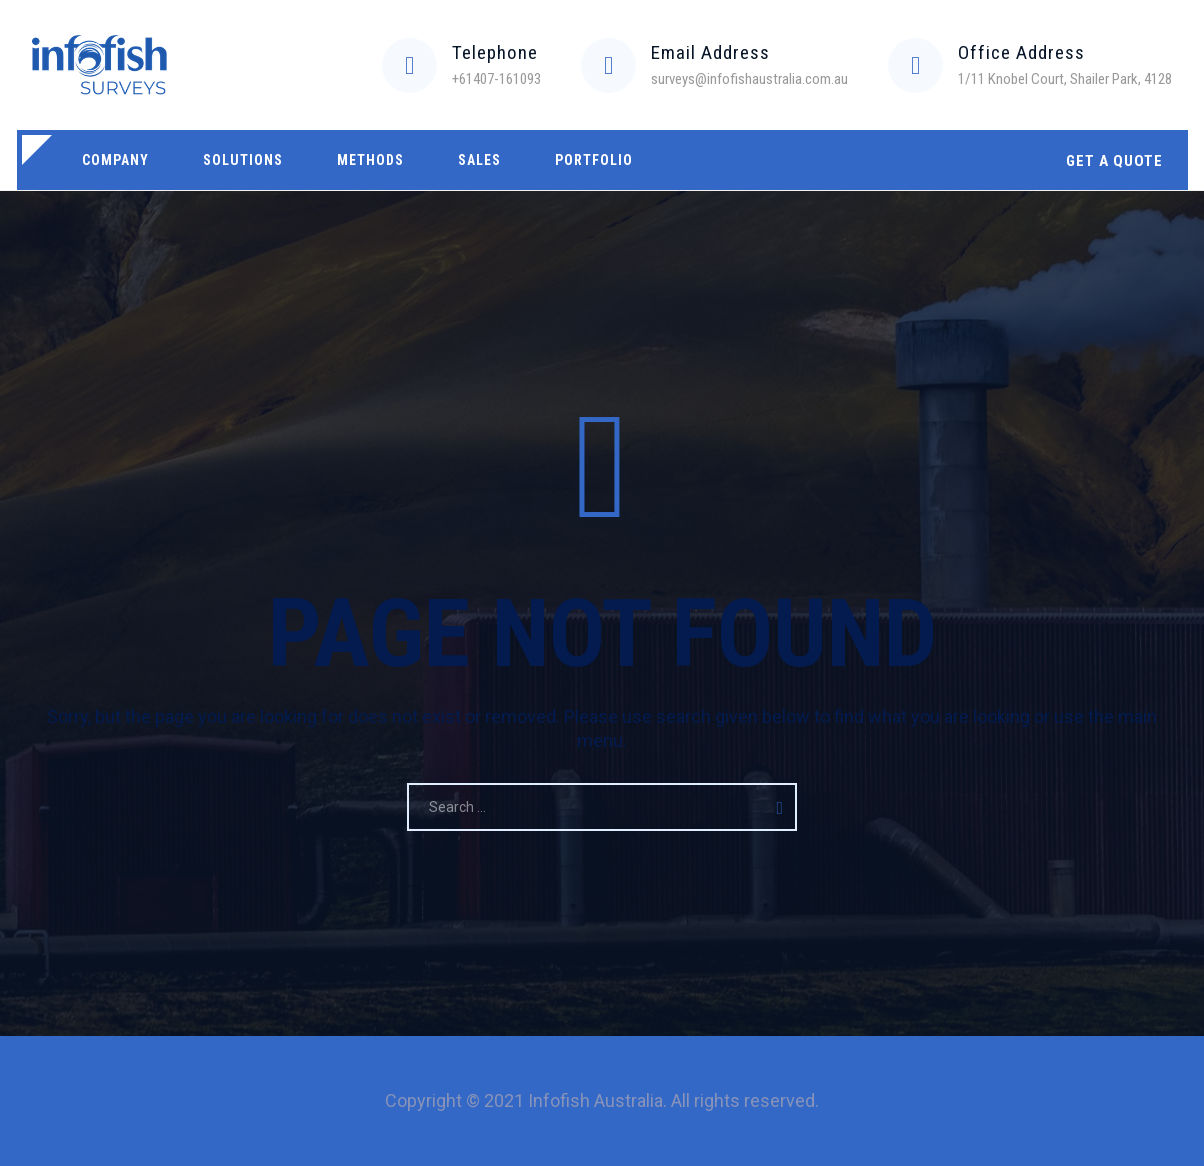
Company (115, 160)
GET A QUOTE (1114, 161)
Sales (479, 160)
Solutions (243, 160)
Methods (370, 160)
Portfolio (594, 160)
